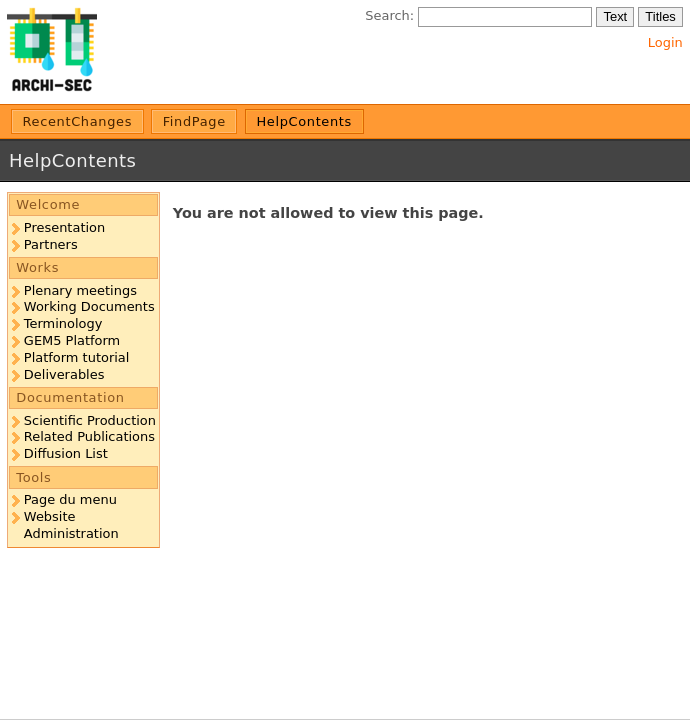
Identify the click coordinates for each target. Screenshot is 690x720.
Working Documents (89, 306)
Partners (51, 244)
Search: (389, 15)
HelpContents (304, 121)
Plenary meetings (80, 290)
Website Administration (71, 525)
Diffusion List (66, 453)
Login (665, 42)
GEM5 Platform (72, 340)
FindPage (194, 121)
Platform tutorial (77, 357)
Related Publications (89, 436)
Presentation (64, 227)
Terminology (63, 323)
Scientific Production (90, 420)
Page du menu (70, 499)
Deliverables (64, 374)
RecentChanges (78, 121)
